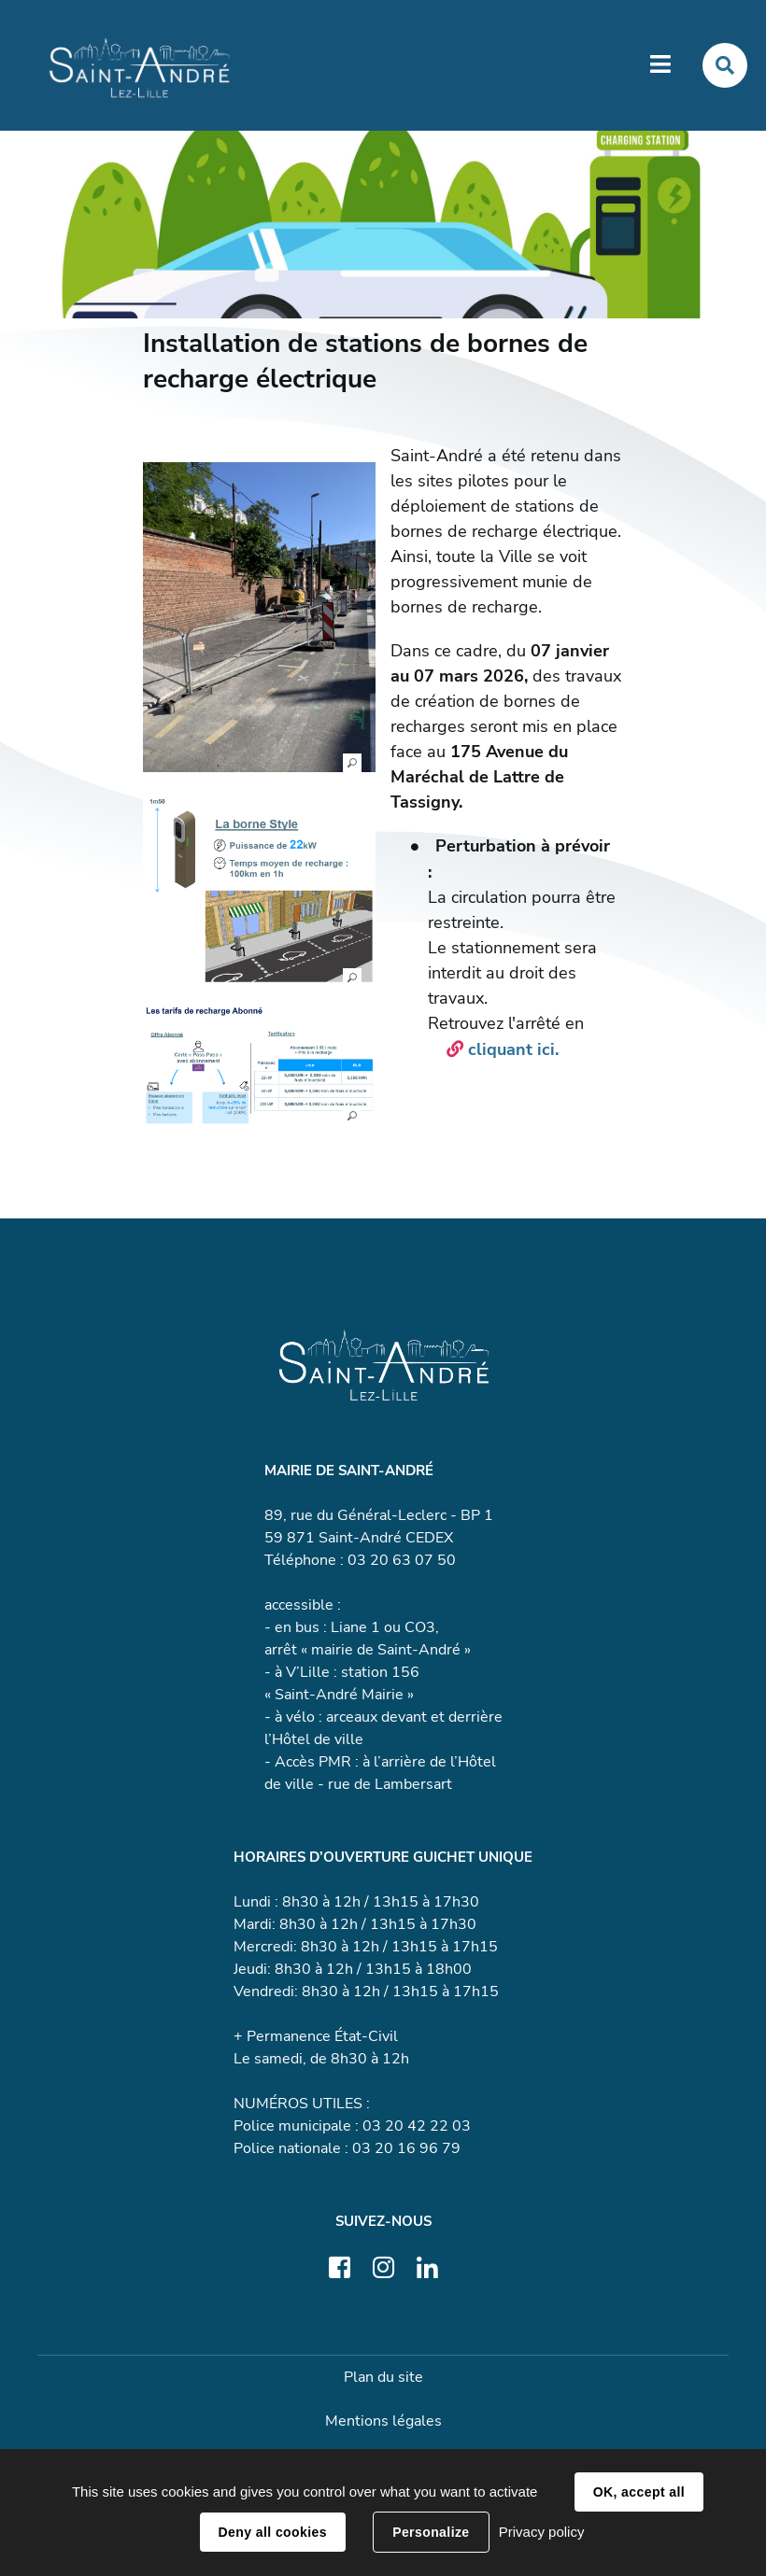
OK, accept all (639, 2492)
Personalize (430, 2532)
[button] (259, 619)
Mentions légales (383, 2422)
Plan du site (383, 2378)
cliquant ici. (515, 1051)
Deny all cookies (273, 2532)
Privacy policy (542, 2532)
